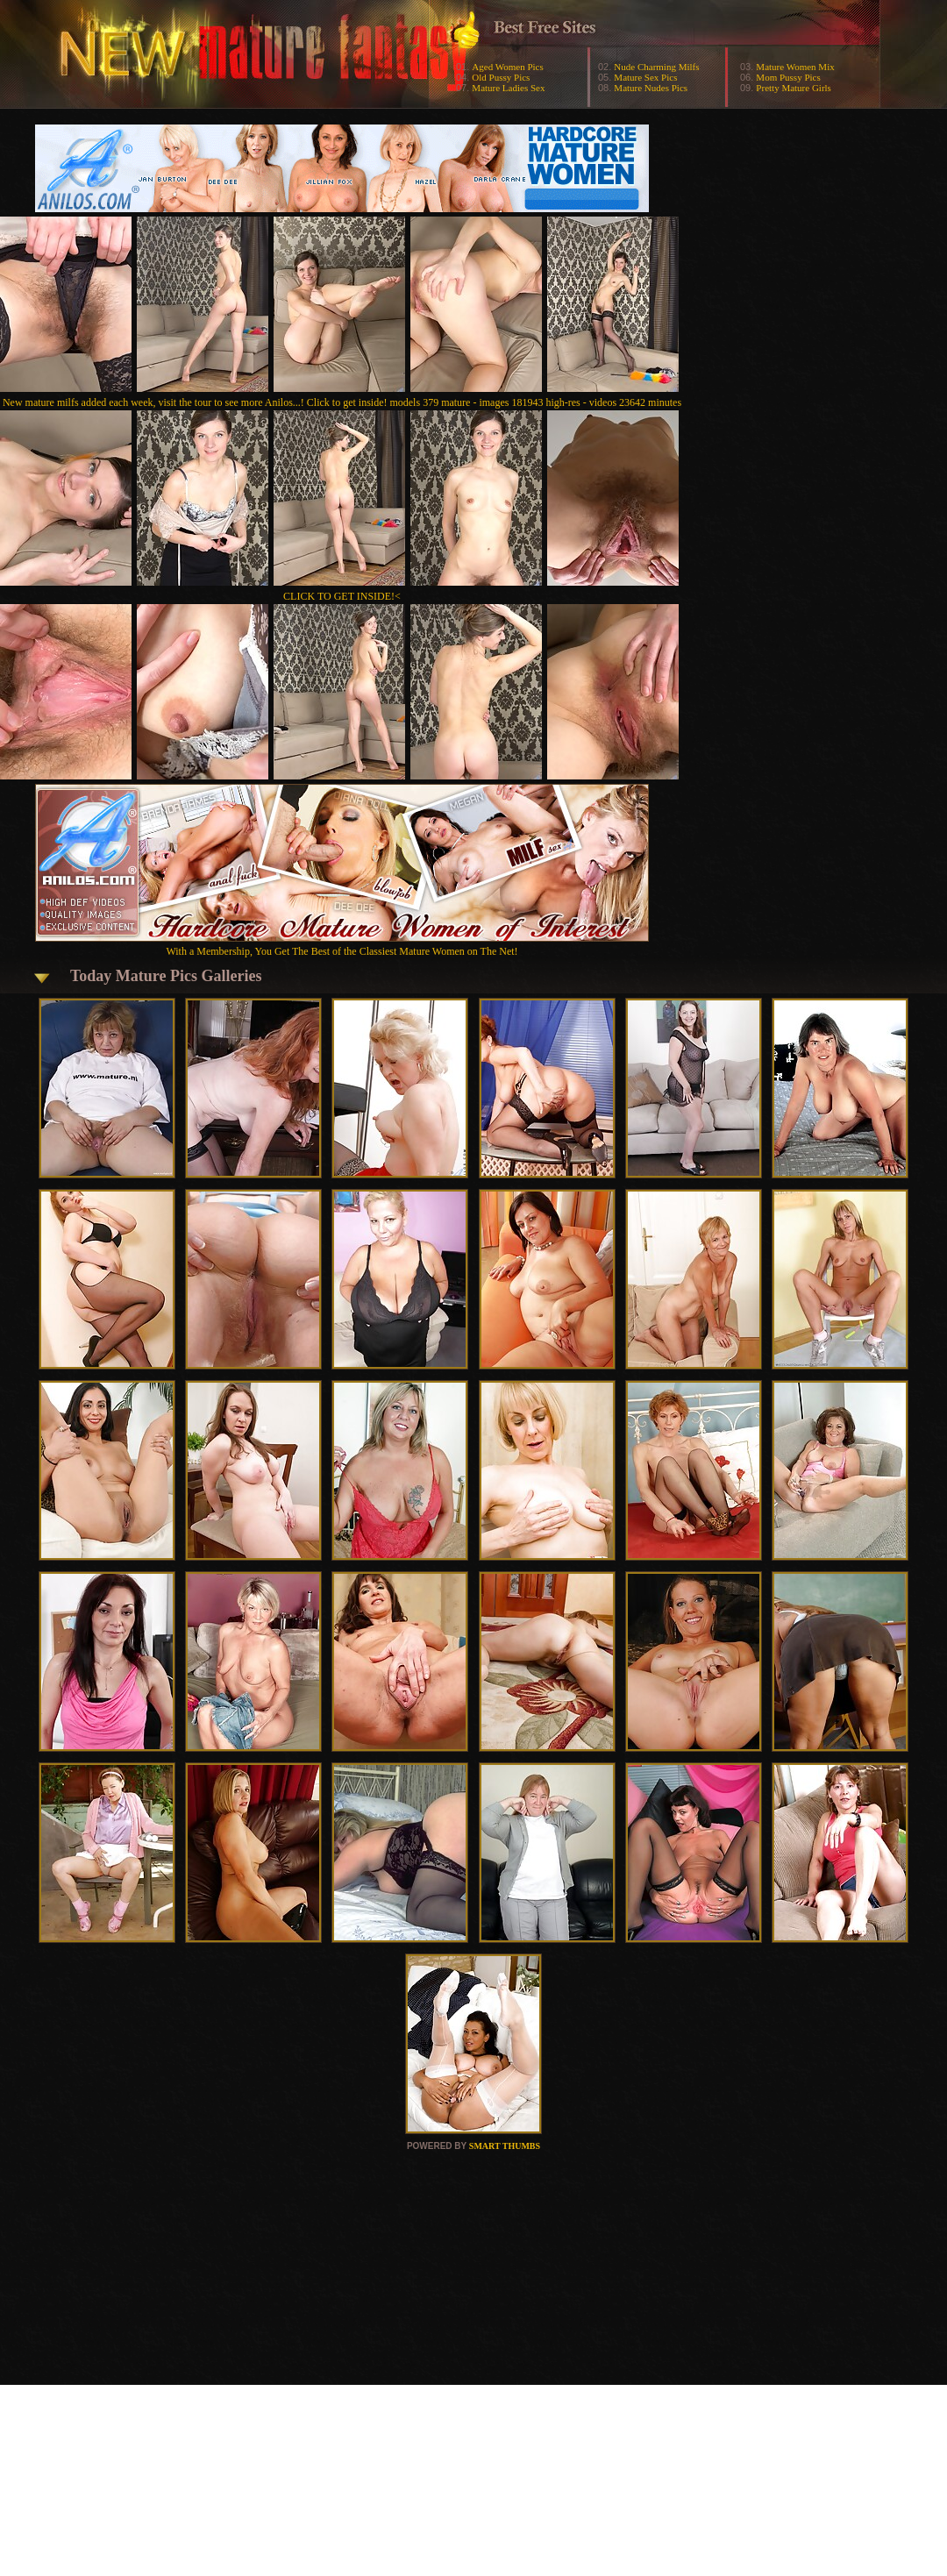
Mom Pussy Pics (788, 77)
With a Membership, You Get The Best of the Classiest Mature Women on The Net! (342, 944)
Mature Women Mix (795, 66)
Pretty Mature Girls (793, 87)
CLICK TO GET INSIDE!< (342, 596)
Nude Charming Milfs (656, 66)
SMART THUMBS (504, 2146)
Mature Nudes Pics (650, 87)
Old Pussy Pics (501, 77)
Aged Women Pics (507, 66)
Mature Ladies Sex (508, 87)
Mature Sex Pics (645, 77)
